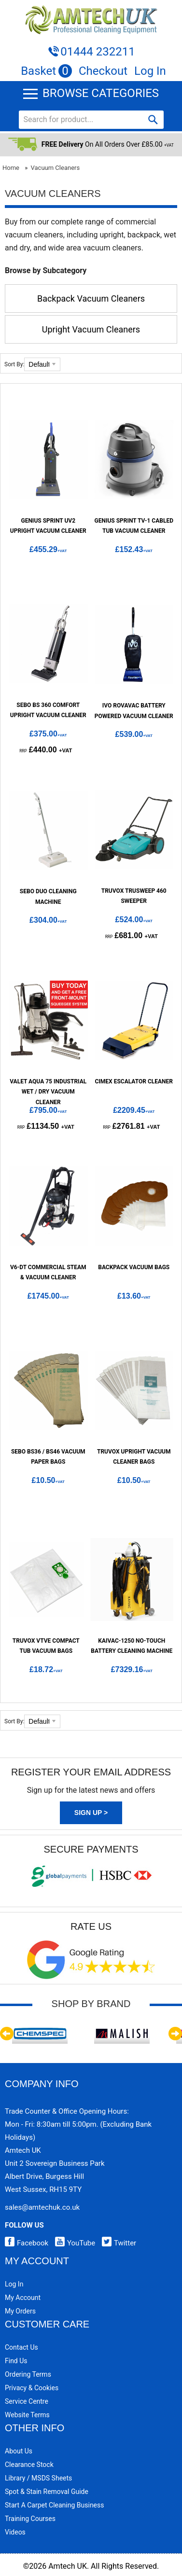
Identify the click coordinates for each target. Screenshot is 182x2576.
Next (175, 2033)
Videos (15, 2532)
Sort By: (14, 364)
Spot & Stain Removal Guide (46, 2491)
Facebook (26, 2243)
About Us (18, 2451)
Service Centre (26, 2401)
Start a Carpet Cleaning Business (54, 2505)
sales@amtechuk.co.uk (42, 2207)
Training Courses (30, 2518)
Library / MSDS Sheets (38, 2478)
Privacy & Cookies (31, 2388)
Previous (7, 2033)
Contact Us (21, 2347)
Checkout (103, 71)
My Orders (20, 2311)
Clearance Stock (29, 2464)
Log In (150, 71)
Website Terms (27, 2415)
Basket (46, 71)
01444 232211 (97, 51)
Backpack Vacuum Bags (133, 1267)
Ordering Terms (28, 2374)
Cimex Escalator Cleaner (134, 1081)
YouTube (72, 2243)
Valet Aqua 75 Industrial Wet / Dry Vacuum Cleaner (48, 1092)
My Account (23, 2297)
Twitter (116, 2243)
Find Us (16, 2361)
